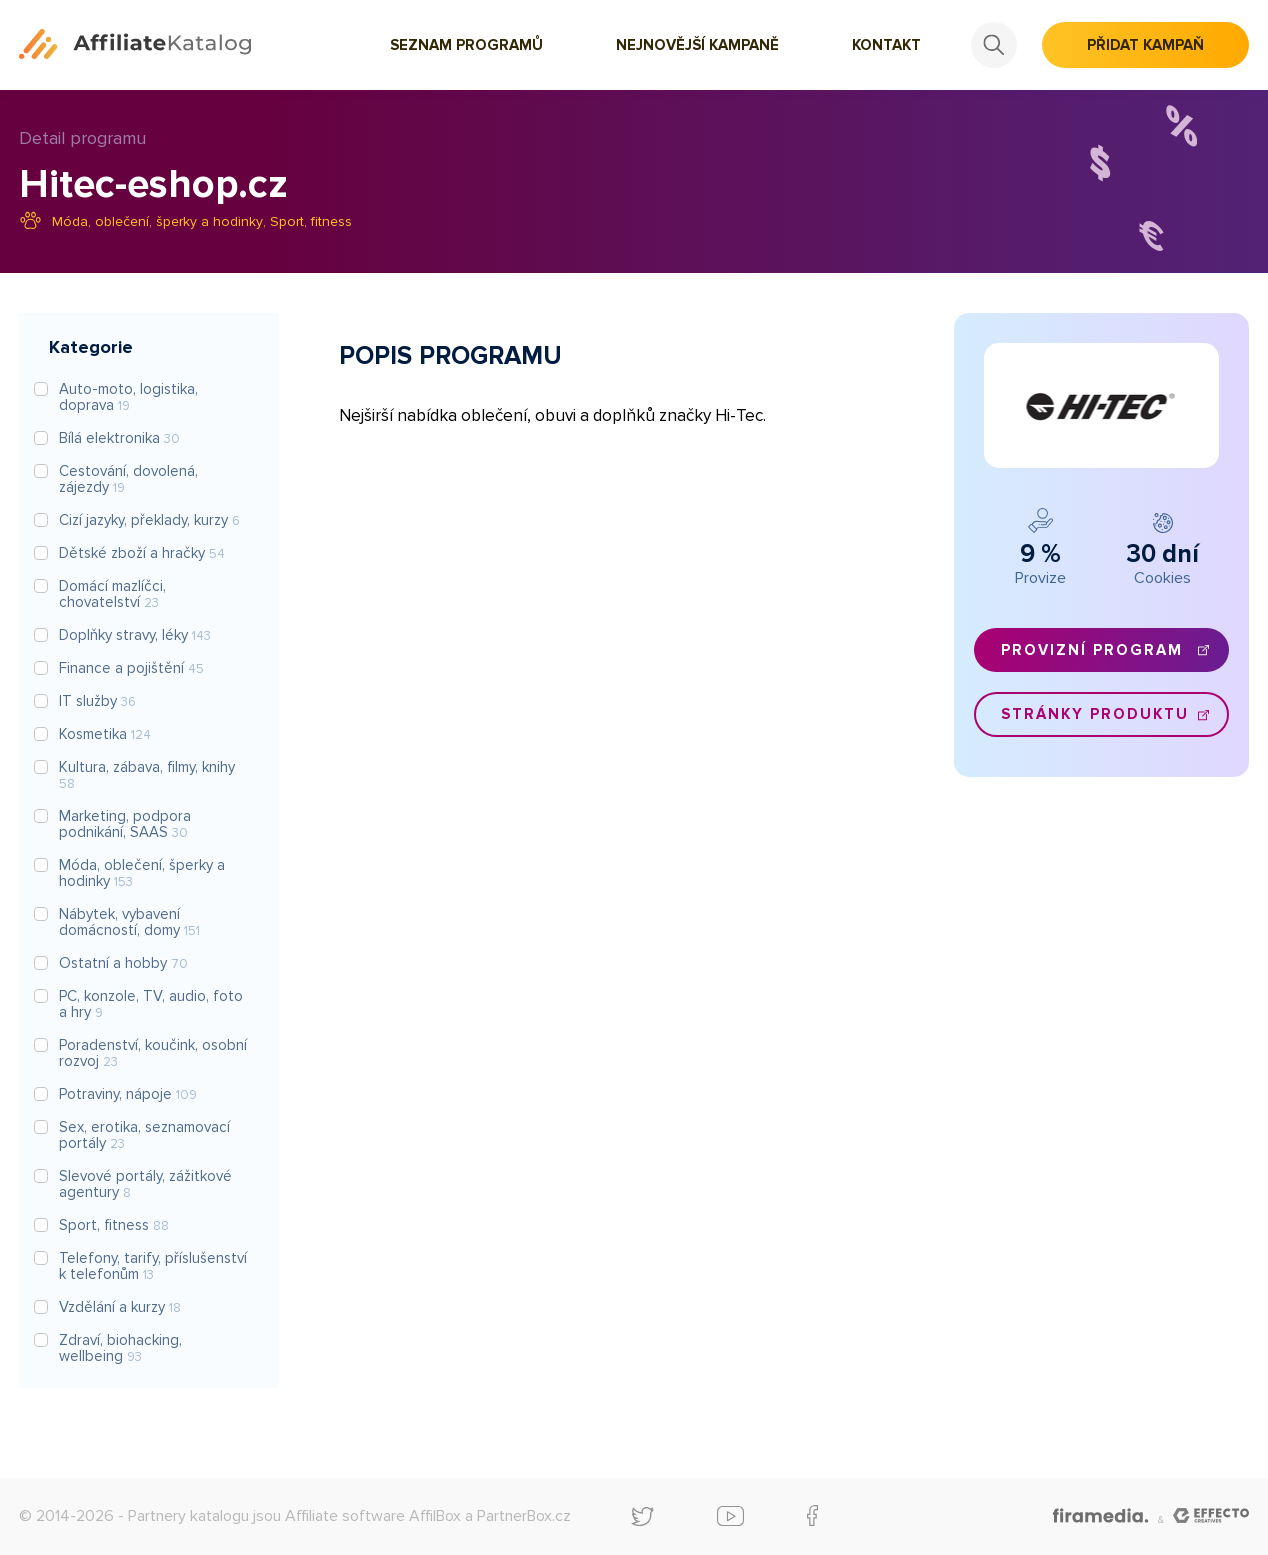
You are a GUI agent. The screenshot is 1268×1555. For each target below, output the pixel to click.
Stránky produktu (1095, 714)
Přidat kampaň (1145, 45)
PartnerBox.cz (524, 1516)
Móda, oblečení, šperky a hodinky (157, 221)
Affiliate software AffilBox (373, 1516)
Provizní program (1092, 650)
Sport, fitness (311, 221)
